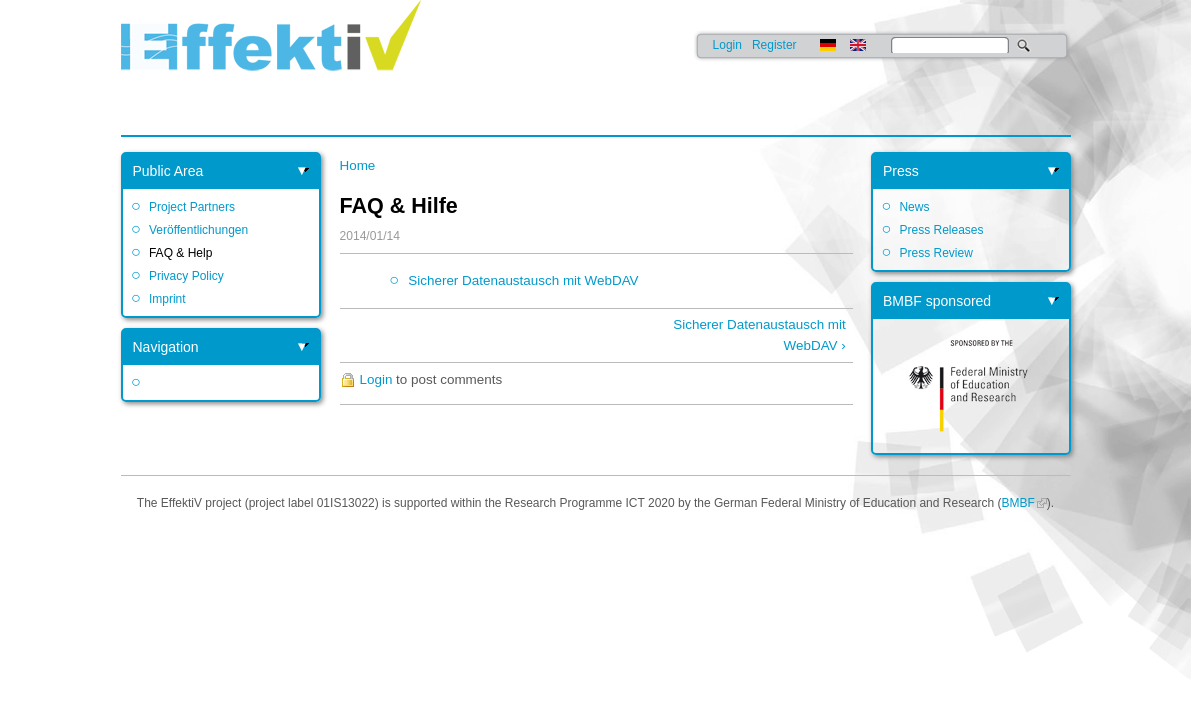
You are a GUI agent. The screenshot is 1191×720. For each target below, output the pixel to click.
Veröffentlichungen (198, 230)
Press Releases (941, 230)
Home (358, 165)
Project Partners (192, 207)
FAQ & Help (180, 253)
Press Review (935, 253)
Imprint (167, 299)
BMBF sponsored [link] (937, 301)
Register (774, 45)
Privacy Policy (186, 276)
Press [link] (901, 171)
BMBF (1017, 503)
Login (727, 45)
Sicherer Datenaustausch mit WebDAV (523, 280)
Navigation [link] (166, 347)
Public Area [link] (168, 171)
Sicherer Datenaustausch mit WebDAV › (759, 334)
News (914, 207)
